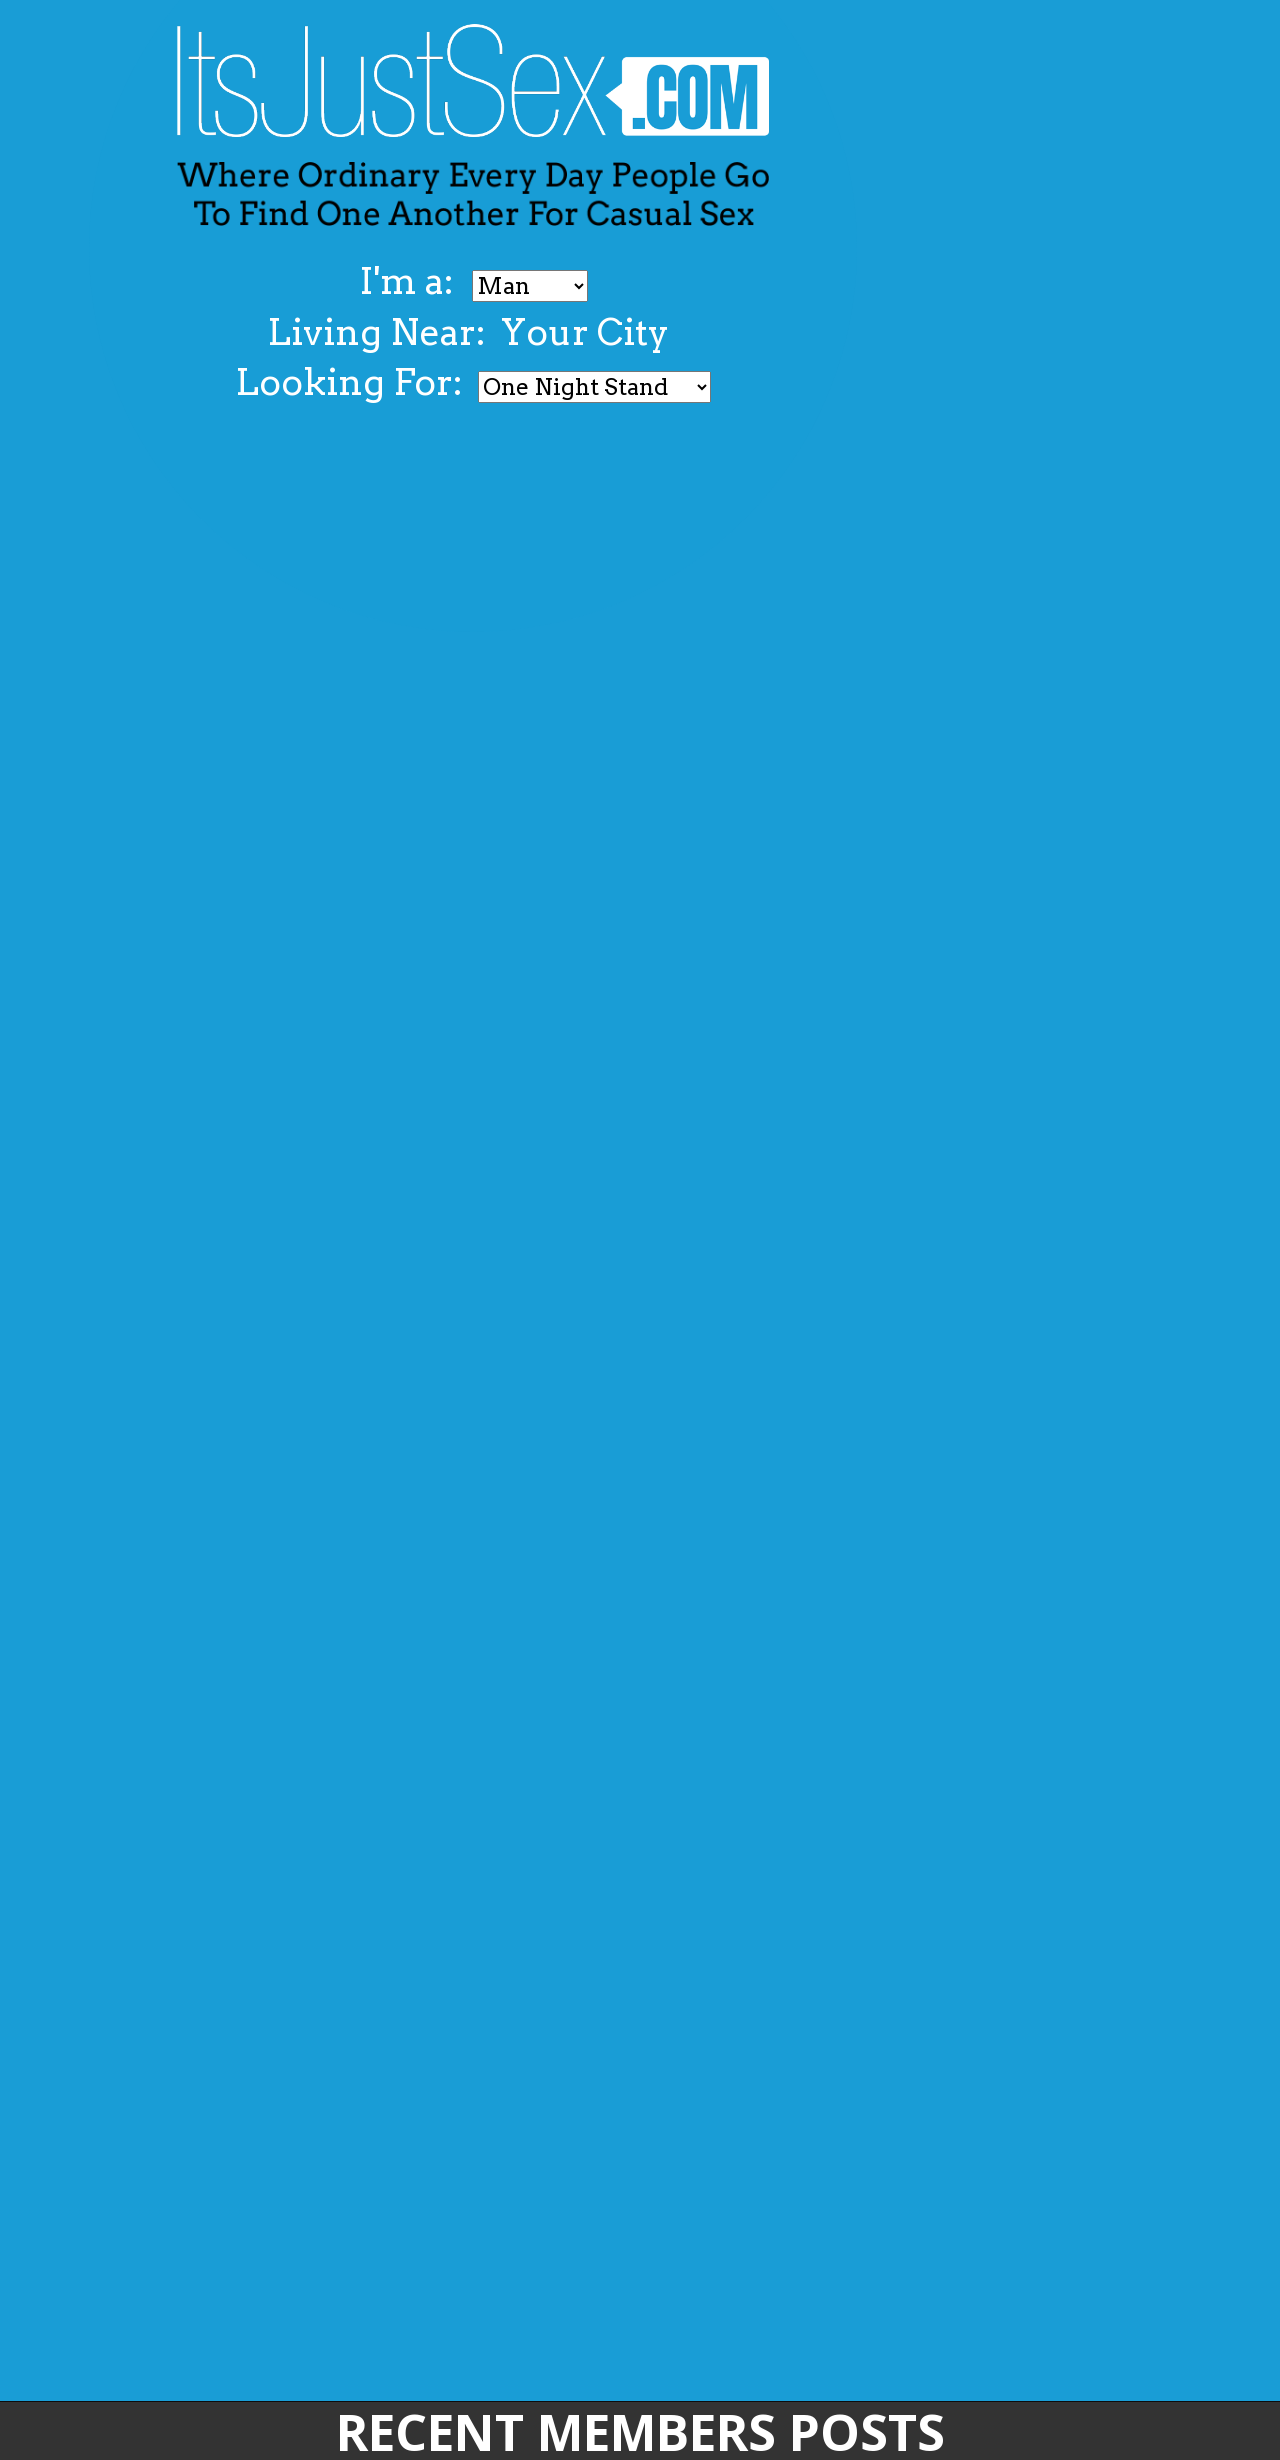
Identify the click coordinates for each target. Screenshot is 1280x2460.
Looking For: (349, 382)
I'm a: (410, 281)
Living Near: (376, 332)
